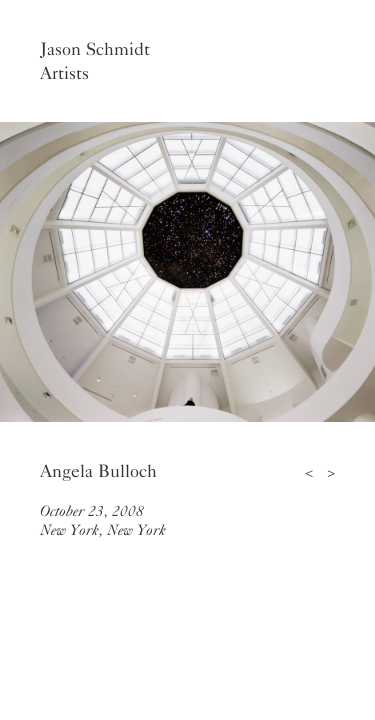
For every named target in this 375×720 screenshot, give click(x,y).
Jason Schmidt (95, 49)
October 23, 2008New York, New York (103, 520)
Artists (64, 73)
